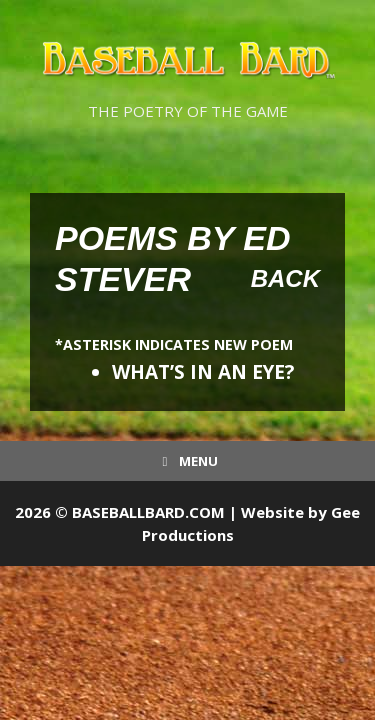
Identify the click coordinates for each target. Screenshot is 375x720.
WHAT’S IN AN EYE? (203, 372)
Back (285, 278)
